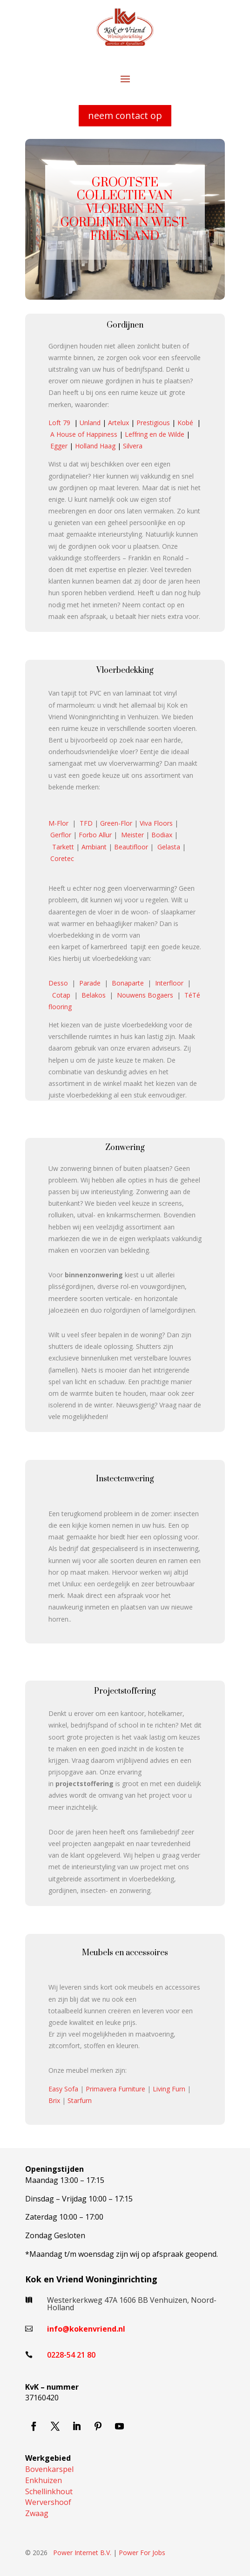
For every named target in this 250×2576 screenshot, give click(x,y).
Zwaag (36, 2513)
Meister (132, 834)
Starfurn (80, 2100)
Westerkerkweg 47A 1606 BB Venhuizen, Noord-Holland (131, 2304)
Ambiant (94, 846)
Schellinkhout (49, 2491)
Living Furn (169, 2088)
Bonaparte (128, 983)
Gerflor (60, 834)
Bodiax (161, 834)
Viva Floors (156, 823)
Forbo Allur (95, 834)
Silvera (132, 445)
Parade (90, 983)
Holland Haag (95, 445)
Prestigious (153, 422)
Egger (59, 445)
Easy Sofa (63, 2088)
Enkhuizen (43, 2480)
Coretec (62, 858)
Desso (58, 983)
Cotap (61, 995)
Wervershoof (48, 2502)
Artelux (118, 422)
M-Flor (58, 823)
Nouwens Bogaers (145, 995)
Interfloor (169, 983)
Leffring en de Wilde (154, 434)
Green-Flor (116, 823)
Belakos (93, 995)
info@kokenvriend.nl (86, 2329)
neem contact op (125, 115)
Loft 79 (59, 422)
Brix (54, 2100)
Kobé (185, 422)
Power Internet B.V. (82, 2552)
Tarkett (63, 846)
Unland (90, 422)
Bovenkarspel (49, 2469)
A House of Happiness (83, 434)
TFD (86, 823)
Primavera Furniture (115, 2088)
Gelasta (168, 846)
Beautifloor (131, 846)
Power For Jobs (142, 2552)
